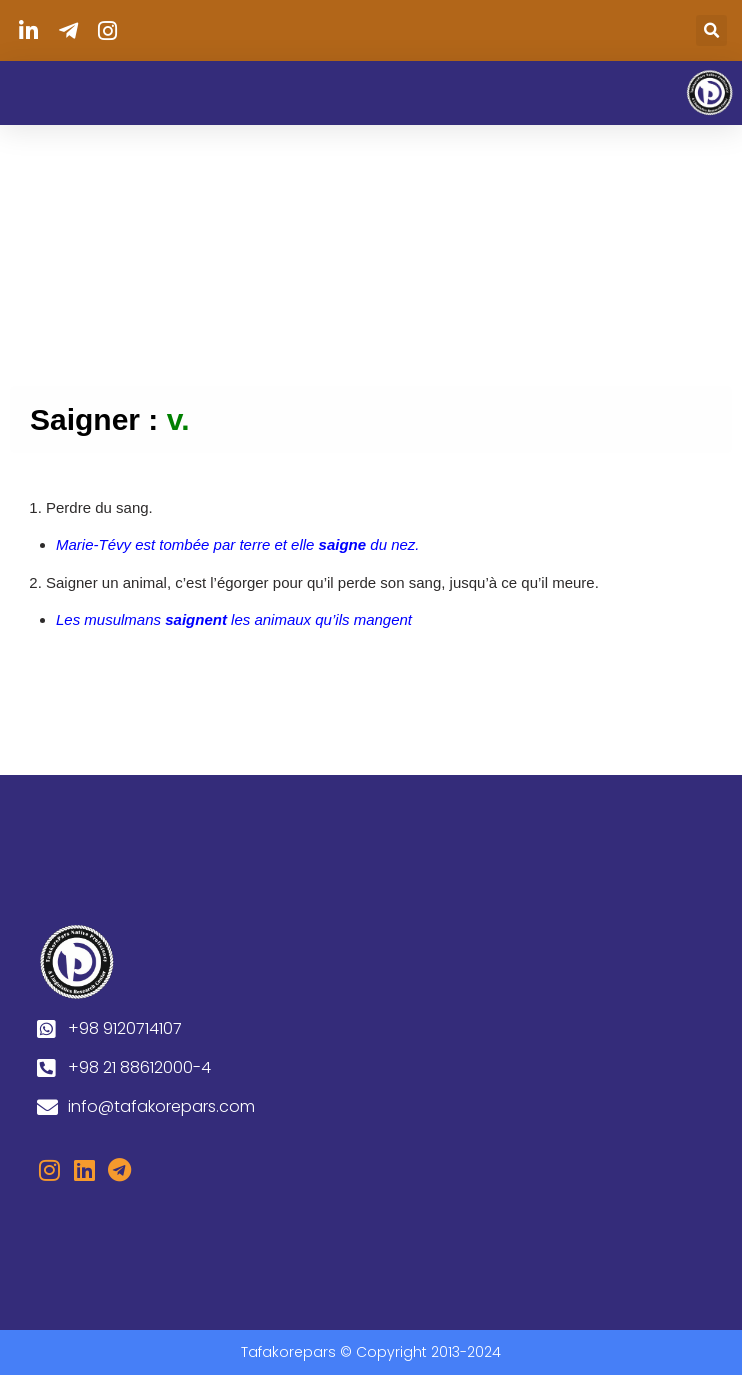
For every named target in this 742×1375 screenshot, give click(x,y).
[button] (711, 30)
